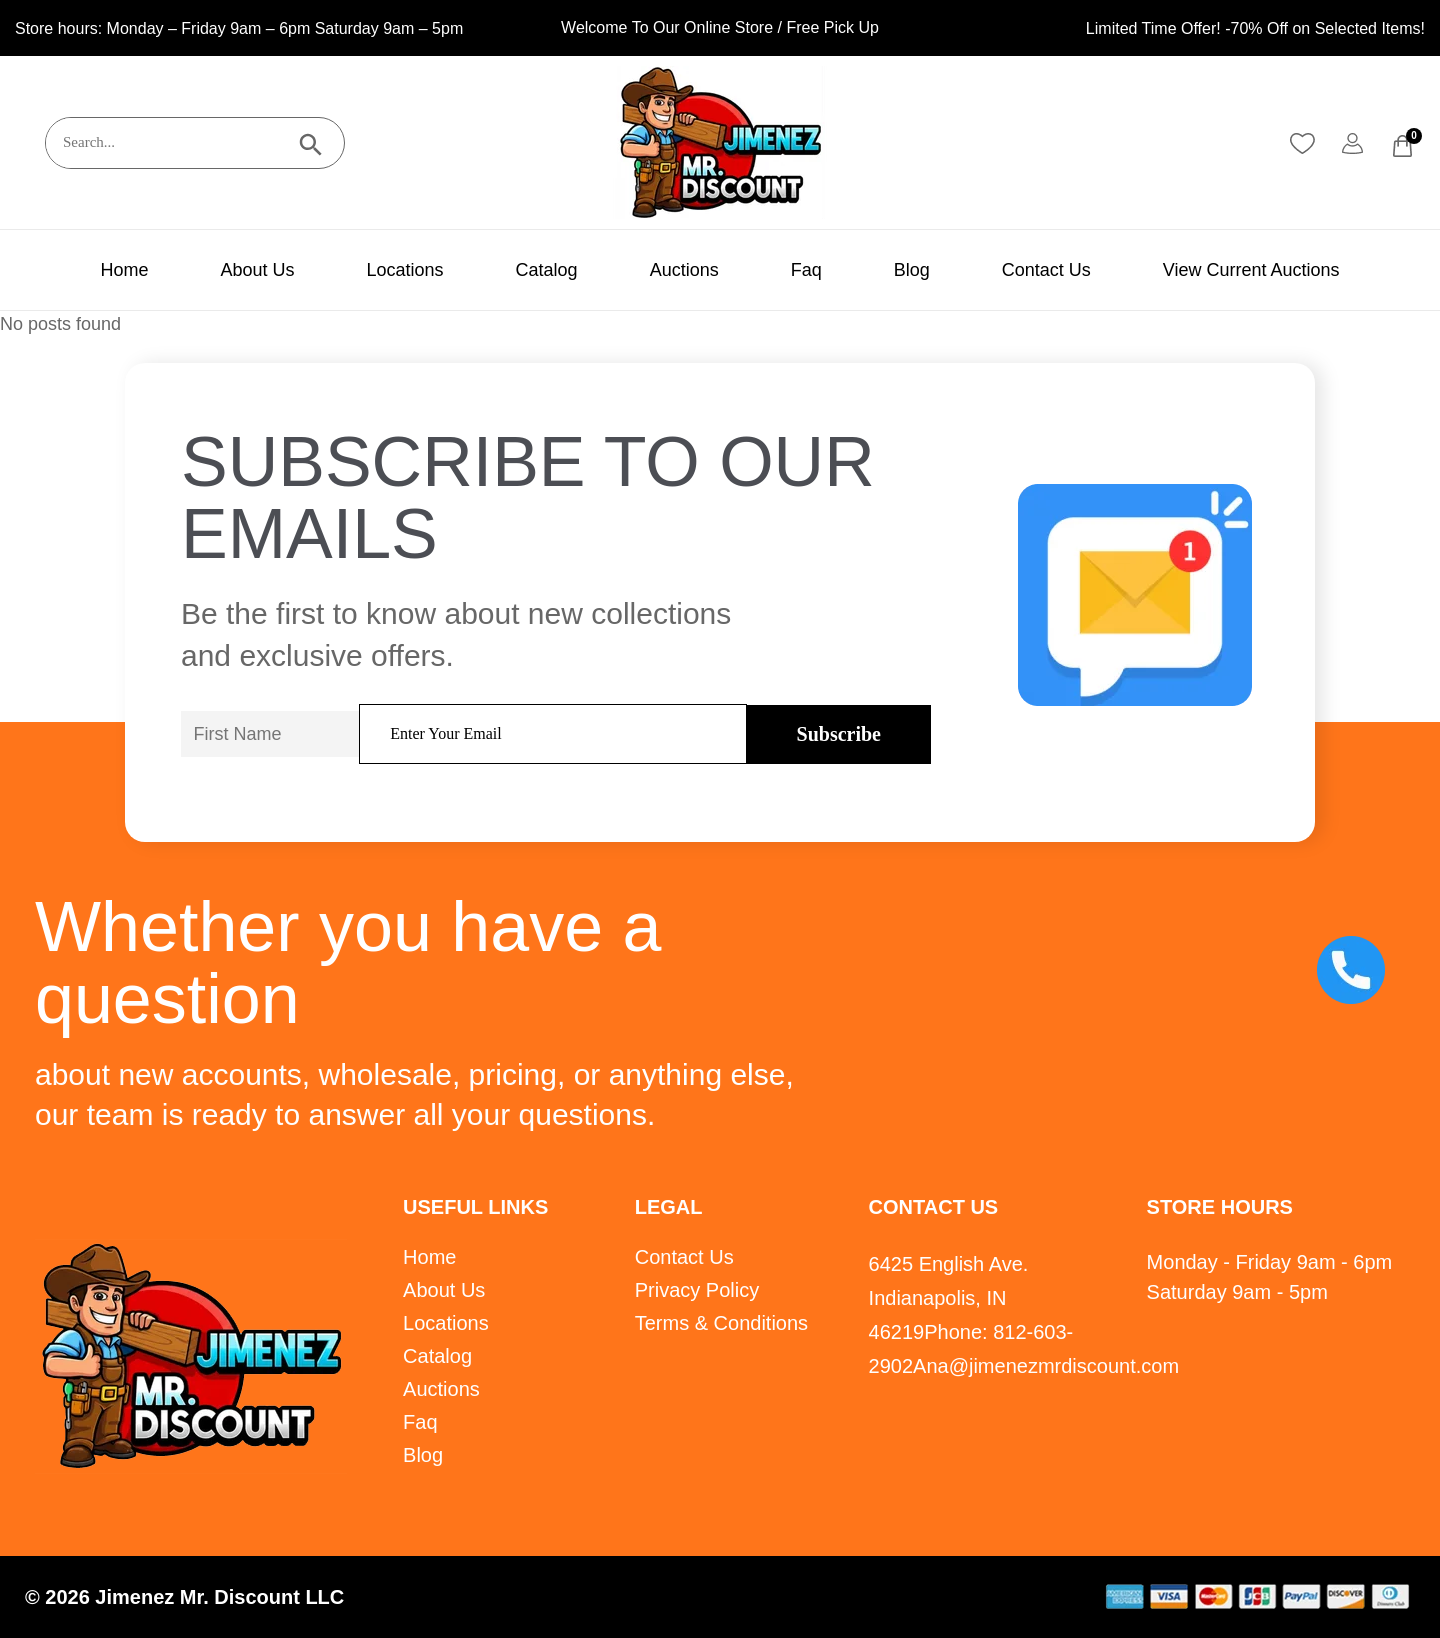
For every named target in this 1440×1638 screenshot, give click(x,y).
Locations (405, 270)
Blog (912, 270)
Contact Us (1046, 270)
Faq (806, 270)
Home (124, 270)
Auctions (684, 270)
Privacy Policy (697, 1290)
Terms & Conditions (721, 1323)
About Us (257, 270)
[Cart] (1402, 146)
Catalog (547, 270)
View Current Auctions (1251, 270)
